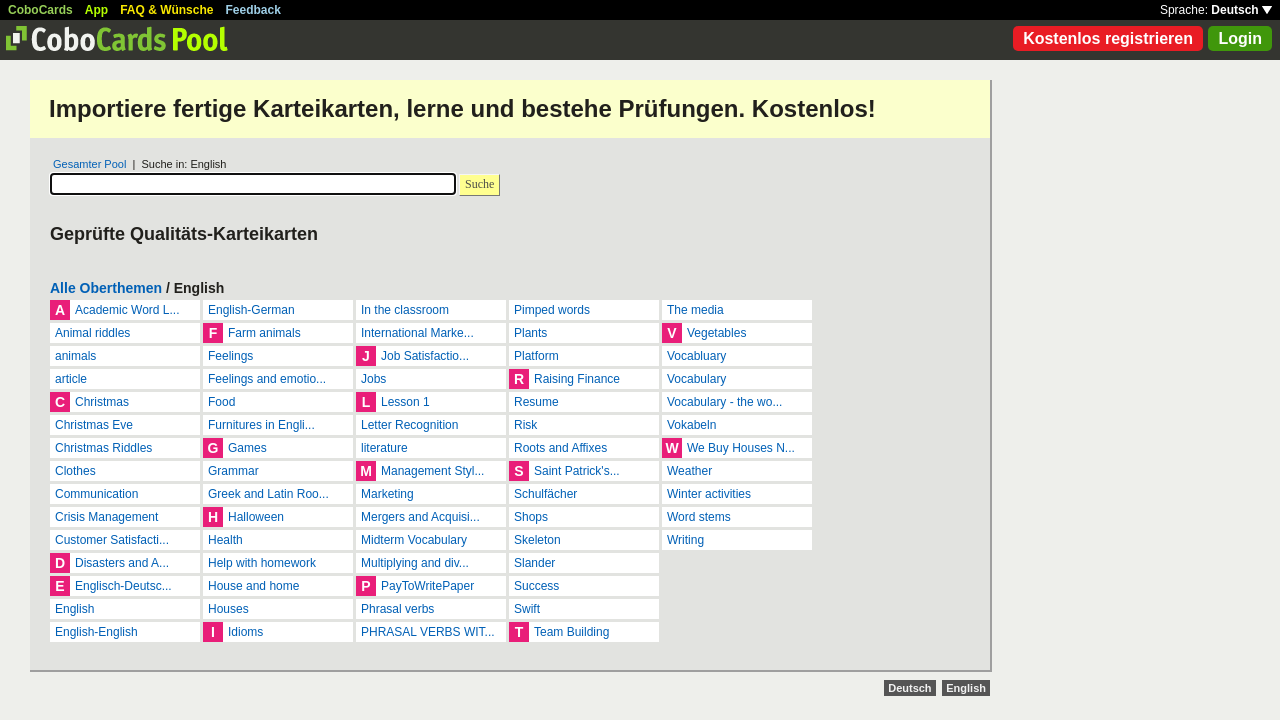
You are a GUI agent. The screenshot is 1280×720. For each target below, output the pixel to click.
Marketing (387, 494)
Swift (527, 609)
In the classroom (405, 310)
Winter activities (709, 494)
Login (1240, 38)
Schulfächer (545, 494)
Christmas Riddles (103, 448)
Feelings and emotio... (267, 379)
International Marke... (417, 333)
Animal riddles (92, 333)
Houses (228, 609)
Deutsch (1241, 10)
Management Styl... (432, 471)
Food (221, 402)
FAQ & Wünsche (166, 10)
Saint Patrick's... (577, 471)
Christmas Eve (94, 425)
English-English (96, 632)
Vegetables (716, 333)
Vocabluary (696, 356)
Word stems (699, 517)
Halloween (256, 517)
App (96, 10)
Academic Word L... (127, 310)
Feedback (253, 10)
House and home (253, 586)
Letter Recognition (409, 425)
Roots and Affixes (560, 448)
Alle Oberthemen (106, 288)
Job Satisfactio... (425, 356)
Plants (530, 333)
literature (384, 448)
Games (247, 448)
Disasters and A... (122, 563)
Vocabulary (696, 379)
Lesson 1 (405, 402)
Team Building (571, 632)
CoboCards (40, 10)
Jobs (373, 379)
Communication (96, 494)
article (71, 379)
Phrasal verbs (397, 609)
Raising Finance (577, 379)
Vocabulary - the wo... (724, 402)
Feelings (230, 356)
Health (225, 540)
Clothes (75, 471)
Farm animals (264, 333)
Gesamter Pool (89, 164)
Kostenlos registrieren (1108, 38)
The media (695, 310)
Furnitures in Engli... (261, 425)
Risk (525, 425)
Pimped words (552, 310)
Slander (534, 563)
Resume (536, 402)
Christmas (102, 402)
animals (75, 356)
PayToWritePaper (427, 586)
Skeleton (537, 540)
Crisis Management (106, 517)
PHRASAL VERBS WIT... (428, 632)
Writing (685, 540)
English (74, 609)
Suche (479, 184)
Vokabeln (691, 425)
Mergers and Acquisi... (420, 517)
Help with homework (262, 563)
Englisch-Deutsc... (123, 586)
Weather (689, 471)
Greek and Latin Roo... (268, 494)
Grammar (233, 471)
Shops (531, 517)
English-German (251, 310)
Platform (536, 356)
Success (536, 586)
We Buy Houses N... (741, 448)
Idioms (245, 632)
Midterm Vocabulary (414, 540)
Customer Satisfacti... (112, 540)
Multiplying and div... (415, 563)
